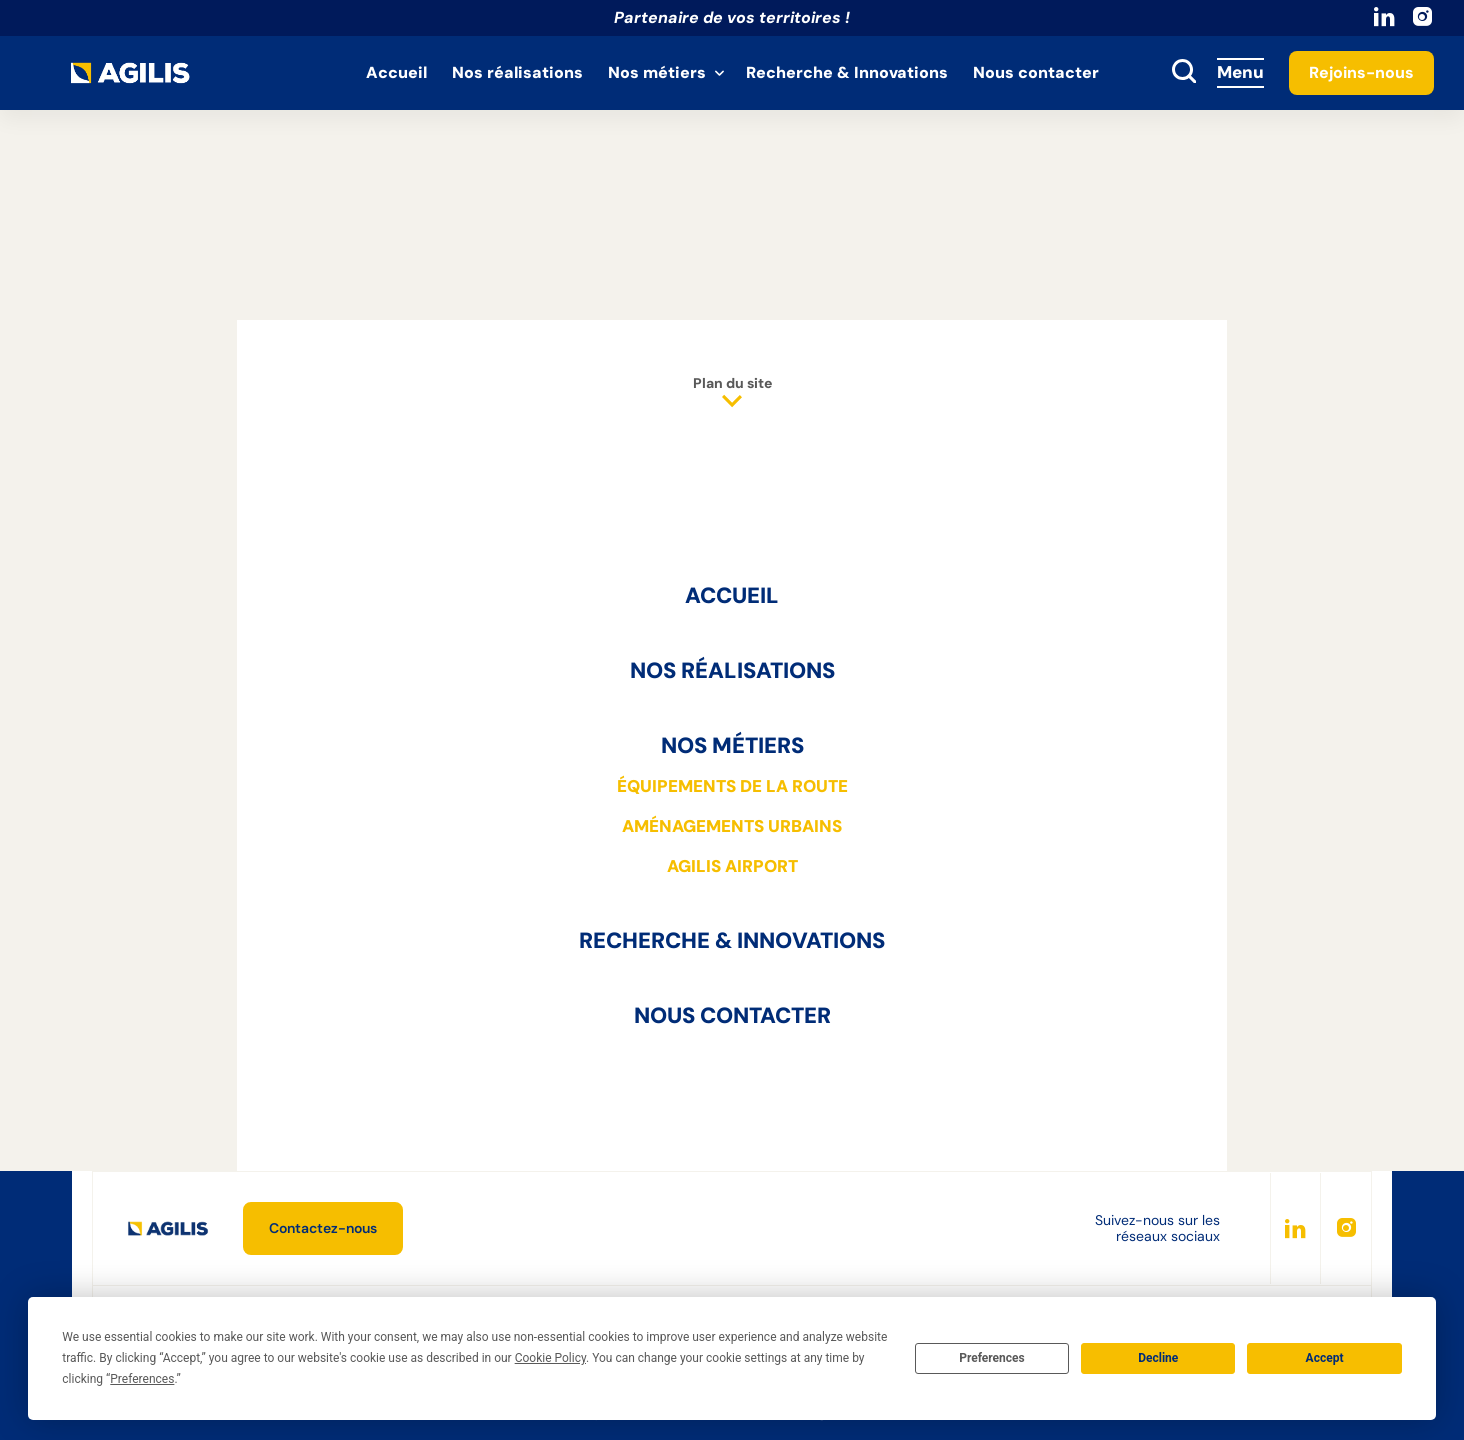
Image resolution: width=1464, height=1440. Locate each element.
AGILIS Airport (732, 866)
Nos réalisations (517, 72)
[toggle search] (1184, 73)
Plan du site (732, 393)
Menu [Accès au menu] (1240, 72)
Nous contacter (1036, 72)
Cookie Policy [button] (550, 1358)
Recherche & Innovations (847, 72)
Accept (1325, 1358)
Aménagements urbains (732, 826)
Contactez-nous (323, 1228)
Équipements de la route (732, 786)
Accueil (396, 72)
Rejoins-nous (1361, 72)
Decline (1158, 1358)
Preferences (992, 1358)
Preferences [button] (142, 1379)
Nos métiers (657, 72)
